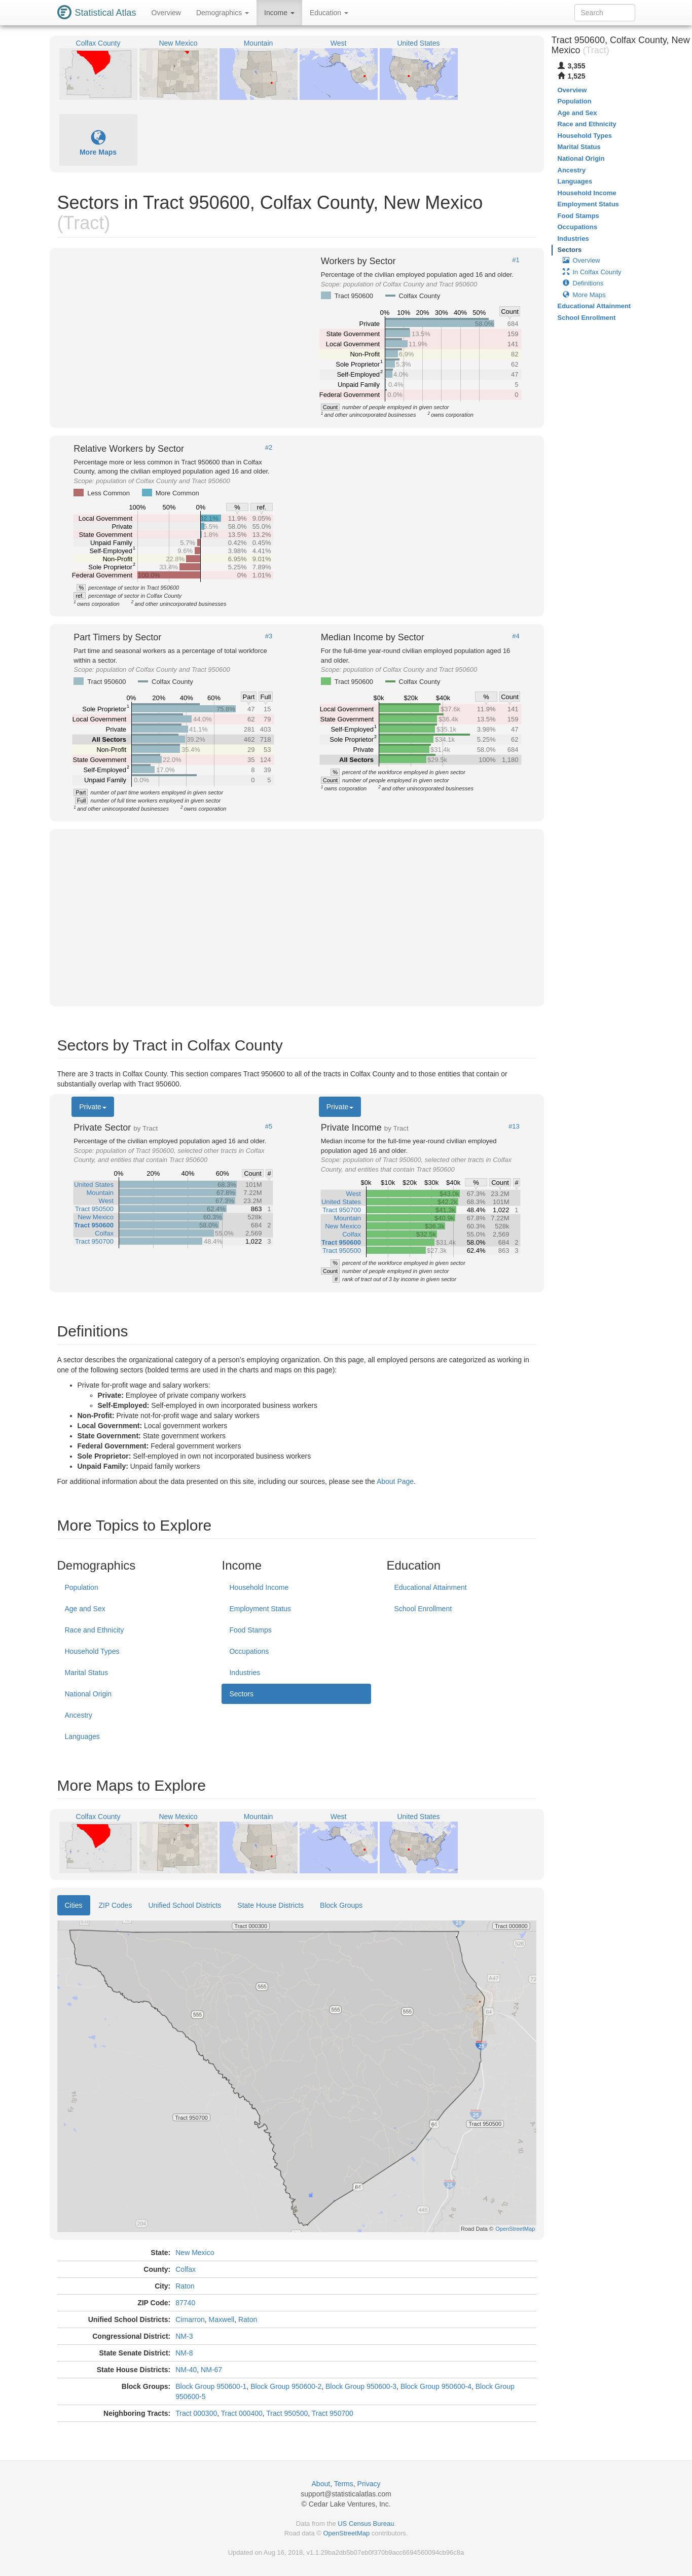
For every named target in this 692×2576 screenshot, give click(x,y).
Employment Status (259, 1609)
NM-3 (184, 2336)
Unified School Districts (184, 1905)
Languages (82, 1736)
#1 (515, 260)
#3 (268, 636)
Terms (343, 2484)
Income (279, 13)
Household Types (92, 1651)
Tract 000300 (196, 2413)
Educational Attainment (430, 1587)
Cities (74, 1905)
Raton (184, 2286)
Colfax (185, 2269)
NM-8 (184, 2353)
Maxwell (222, 2319)
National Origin (88, 1694)
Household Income (258, 1587)
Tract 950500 (287, 2413)
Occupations (249, 1651)
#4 (515, 636)
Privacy (369, 2484)
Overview (166, 13)
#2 (268, 447)
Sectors (241, 1694)
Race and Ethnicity (94, 1630)
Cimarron (190, 2319)
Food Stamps (250, 1630)
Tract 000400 (242, 2413)
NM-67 (211, 2370)
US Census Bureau (366, 2523)
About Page (395, 1481)
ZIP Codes (115, 1905)
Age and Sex (85, 1609)
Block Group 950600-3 (360, 2386)
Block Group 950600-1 (210, 2386)
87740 (185, 2303)
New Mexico (194, 2252)
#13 (514, 1126)
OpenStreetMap (346, 2533)
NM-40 (186, 2370)
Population (81, 1587)
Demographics (222, 13)
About (321, 2484)
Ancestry (78, 1715)
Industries (244, 1672)
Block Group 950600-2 (285, 2386)
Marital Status (86, 1672)
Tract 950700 (332, 2413)
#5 (268, 1126)
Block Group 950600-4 (435, 2386)
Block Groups (341, 1905)
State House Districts (270, 1905)
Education (329, 13)
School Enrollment (423, 1609)
